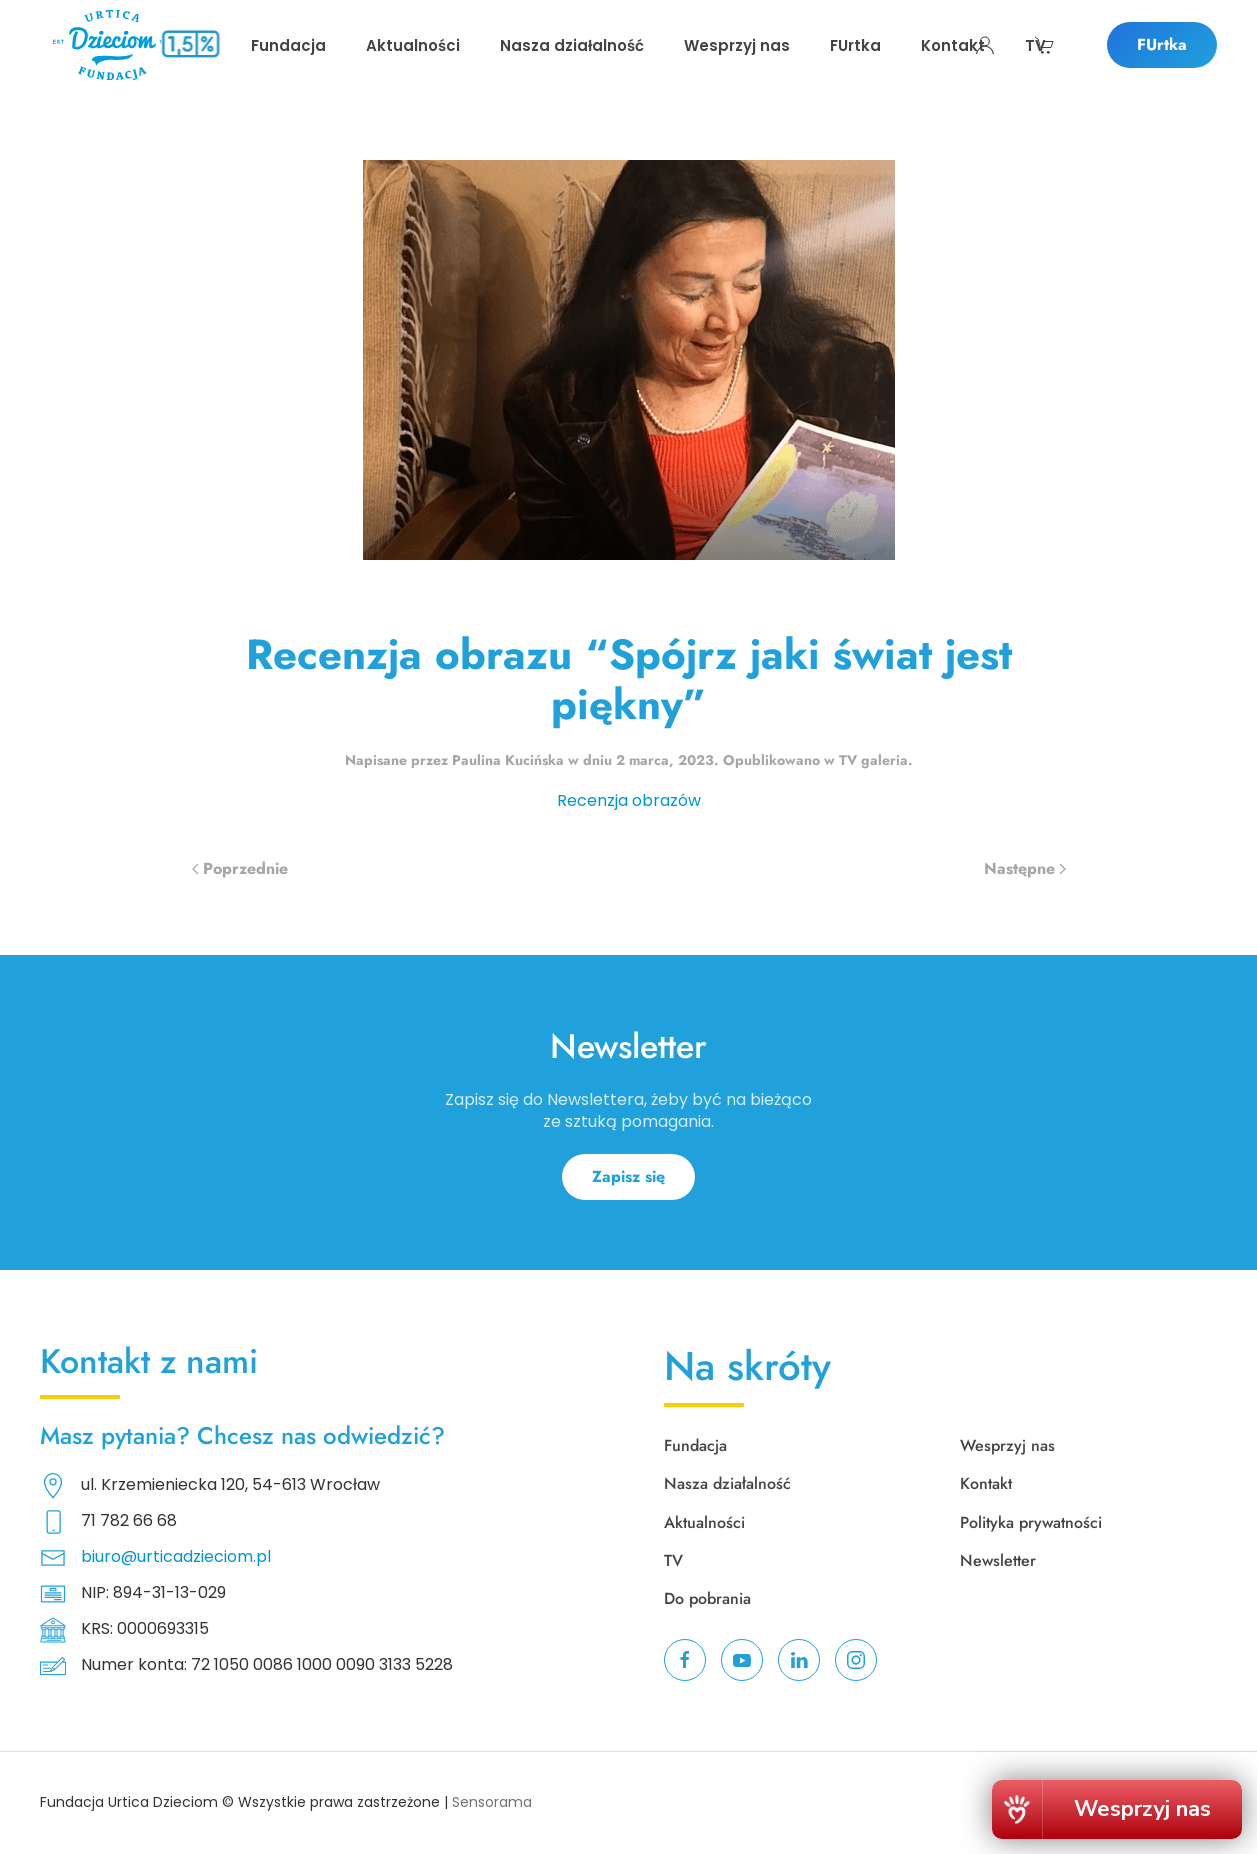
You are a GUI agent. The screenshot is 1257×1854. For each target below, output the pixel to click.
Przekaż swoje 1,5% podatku (190, 70)
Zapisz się (628, 1176)
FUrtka (1162, 44)
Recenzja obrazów (629, 800)
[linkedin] (799, 1660)
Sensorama (492, 1802)
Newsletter (998, 1560)
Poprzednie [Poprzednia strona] (240, 868)
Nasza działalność (727, 1483)
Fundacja (695, 1445)
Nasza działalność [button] (572, 45)
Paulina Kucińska (508, 760)
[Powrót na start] (112, 45)
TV (1035, 45)
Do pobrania (707, 1598)
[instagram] (856, 1660)
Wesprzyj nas (737, 45)
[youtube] (742, 1660)
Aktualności (704, 1522)
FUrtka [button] (855, 45)
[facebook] (685, 1660)
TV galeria (873, 760)
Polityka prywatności (1031, 1522)
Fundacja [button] (288, 45)
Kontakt (953, 45)
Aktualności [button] (413, 45)
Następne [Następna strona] (1025, 868)
